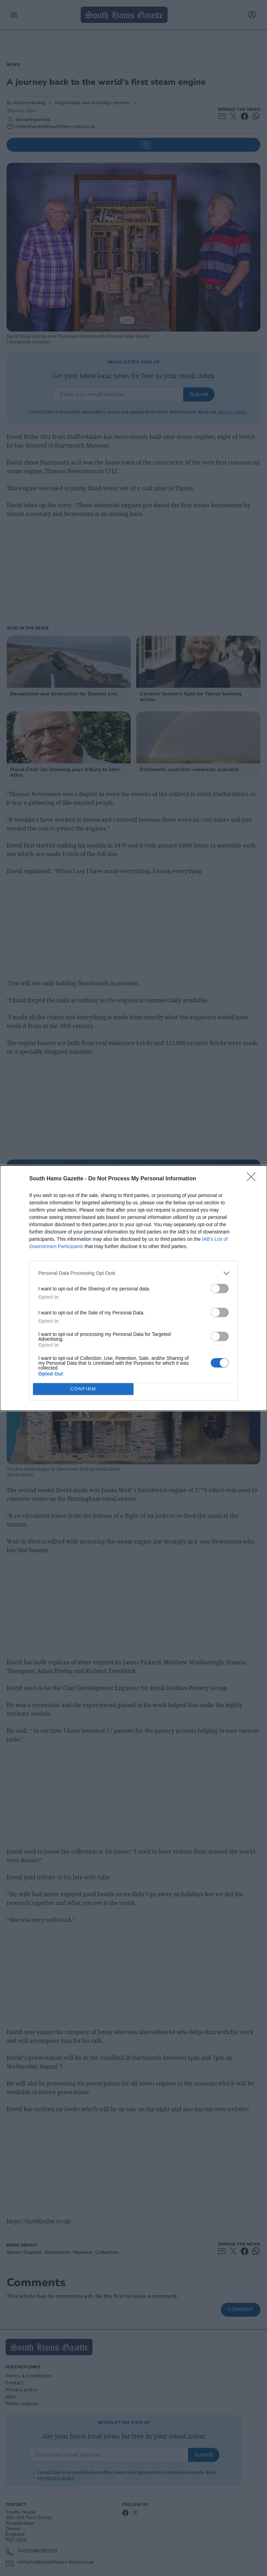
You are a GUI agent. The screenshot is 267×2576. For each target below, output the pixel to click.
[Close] (253, 1179)
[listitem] (133, 1273)
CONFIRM (83, 1388)
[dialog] (133, 1288)
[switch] (220, 1288)
